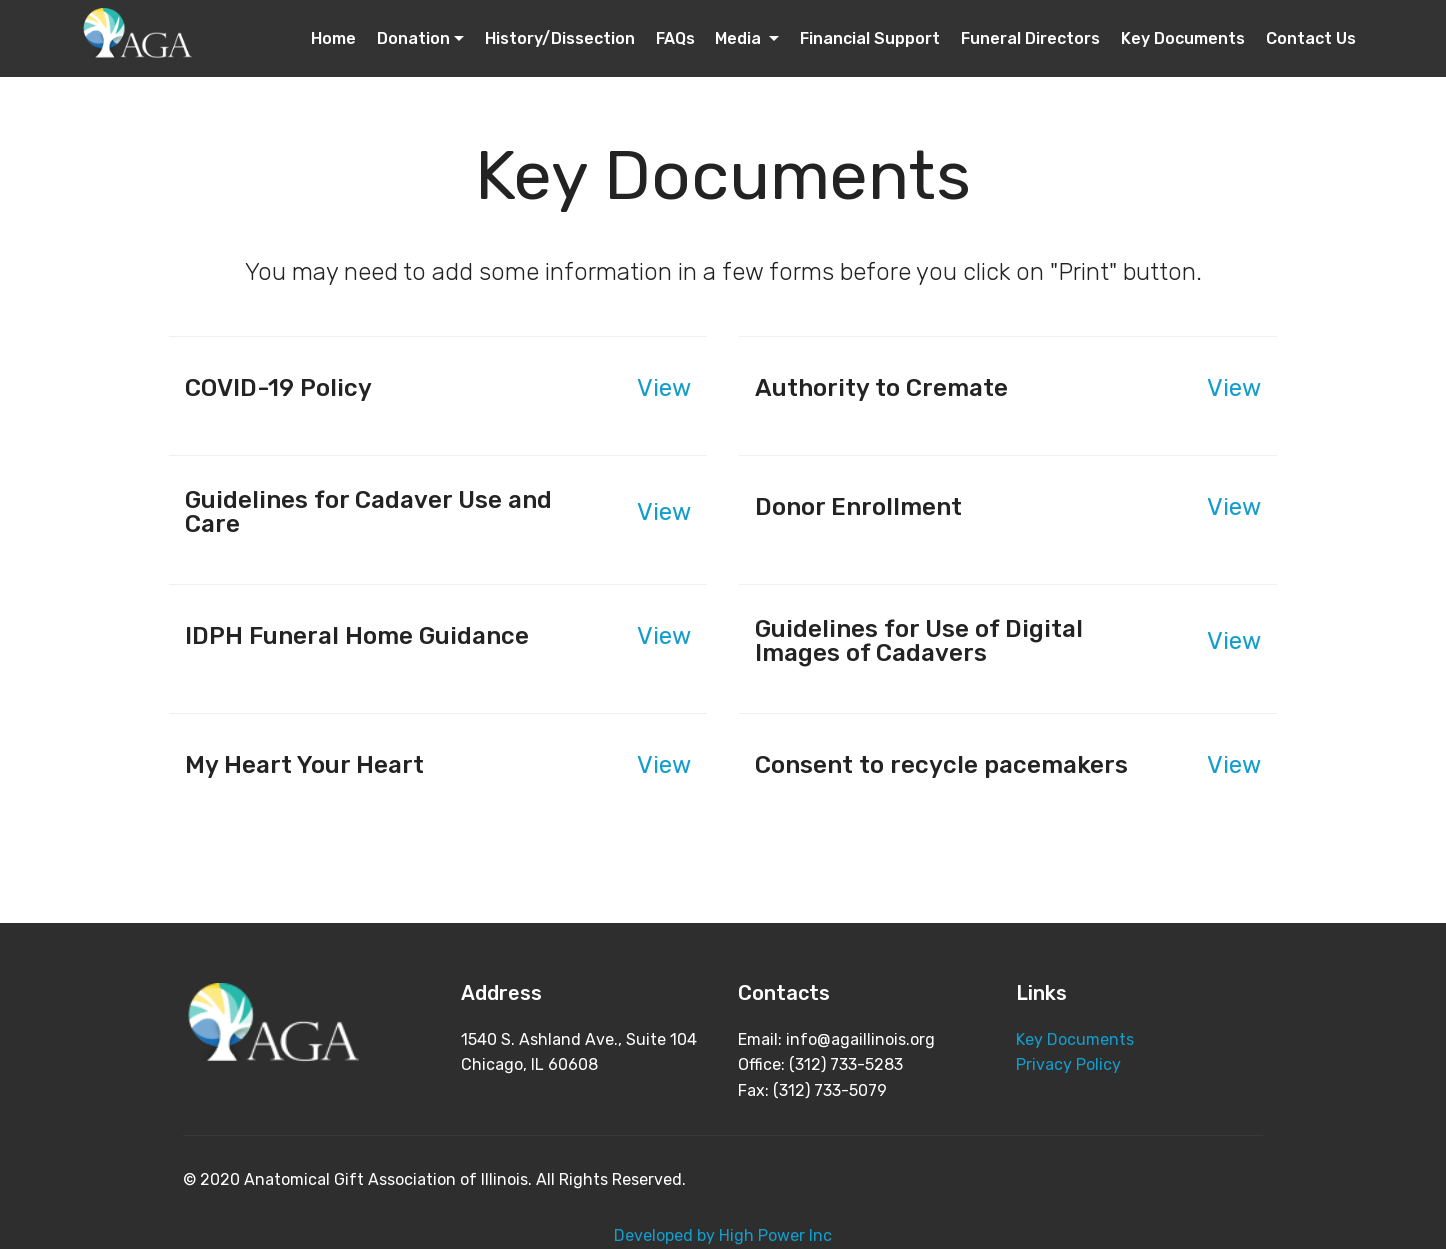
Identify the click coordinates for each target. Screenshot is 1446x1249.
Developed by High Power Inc (723, 1235)
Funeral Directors (1030, 38)
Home (333, 38)
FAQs (675, 38)
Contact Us (1311, 38)
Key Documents (1183, 38)
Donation (413, 38)
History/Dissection (560, 38)
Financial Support (870, 38)
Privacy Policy (1068, 1064)
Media (740, 38)
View (664, 388)
